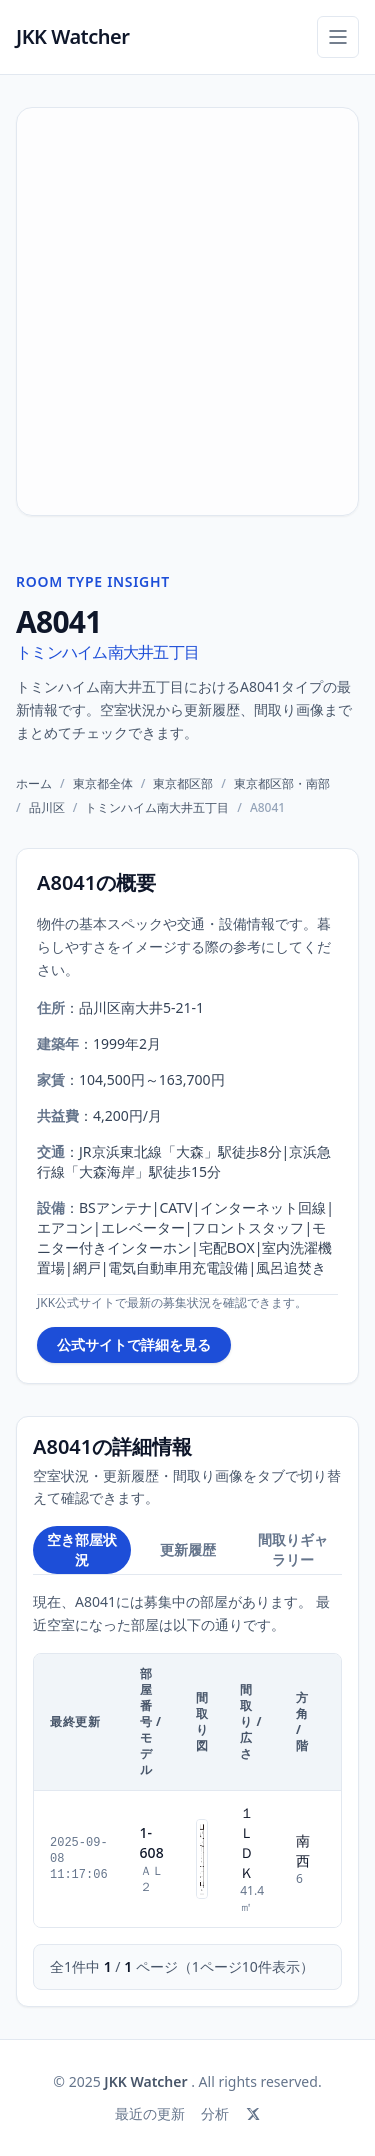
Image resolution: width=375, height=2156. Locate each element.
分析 (215, 2113)
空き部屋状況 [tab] (82, 1549)
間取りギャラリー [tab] (293, 1549)
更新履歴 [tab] (188, 1549)
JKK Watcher (72, 36)
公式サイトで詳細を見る (134, 1344)
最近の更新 (150, 2113)
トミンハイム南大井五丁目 (107, 652)
